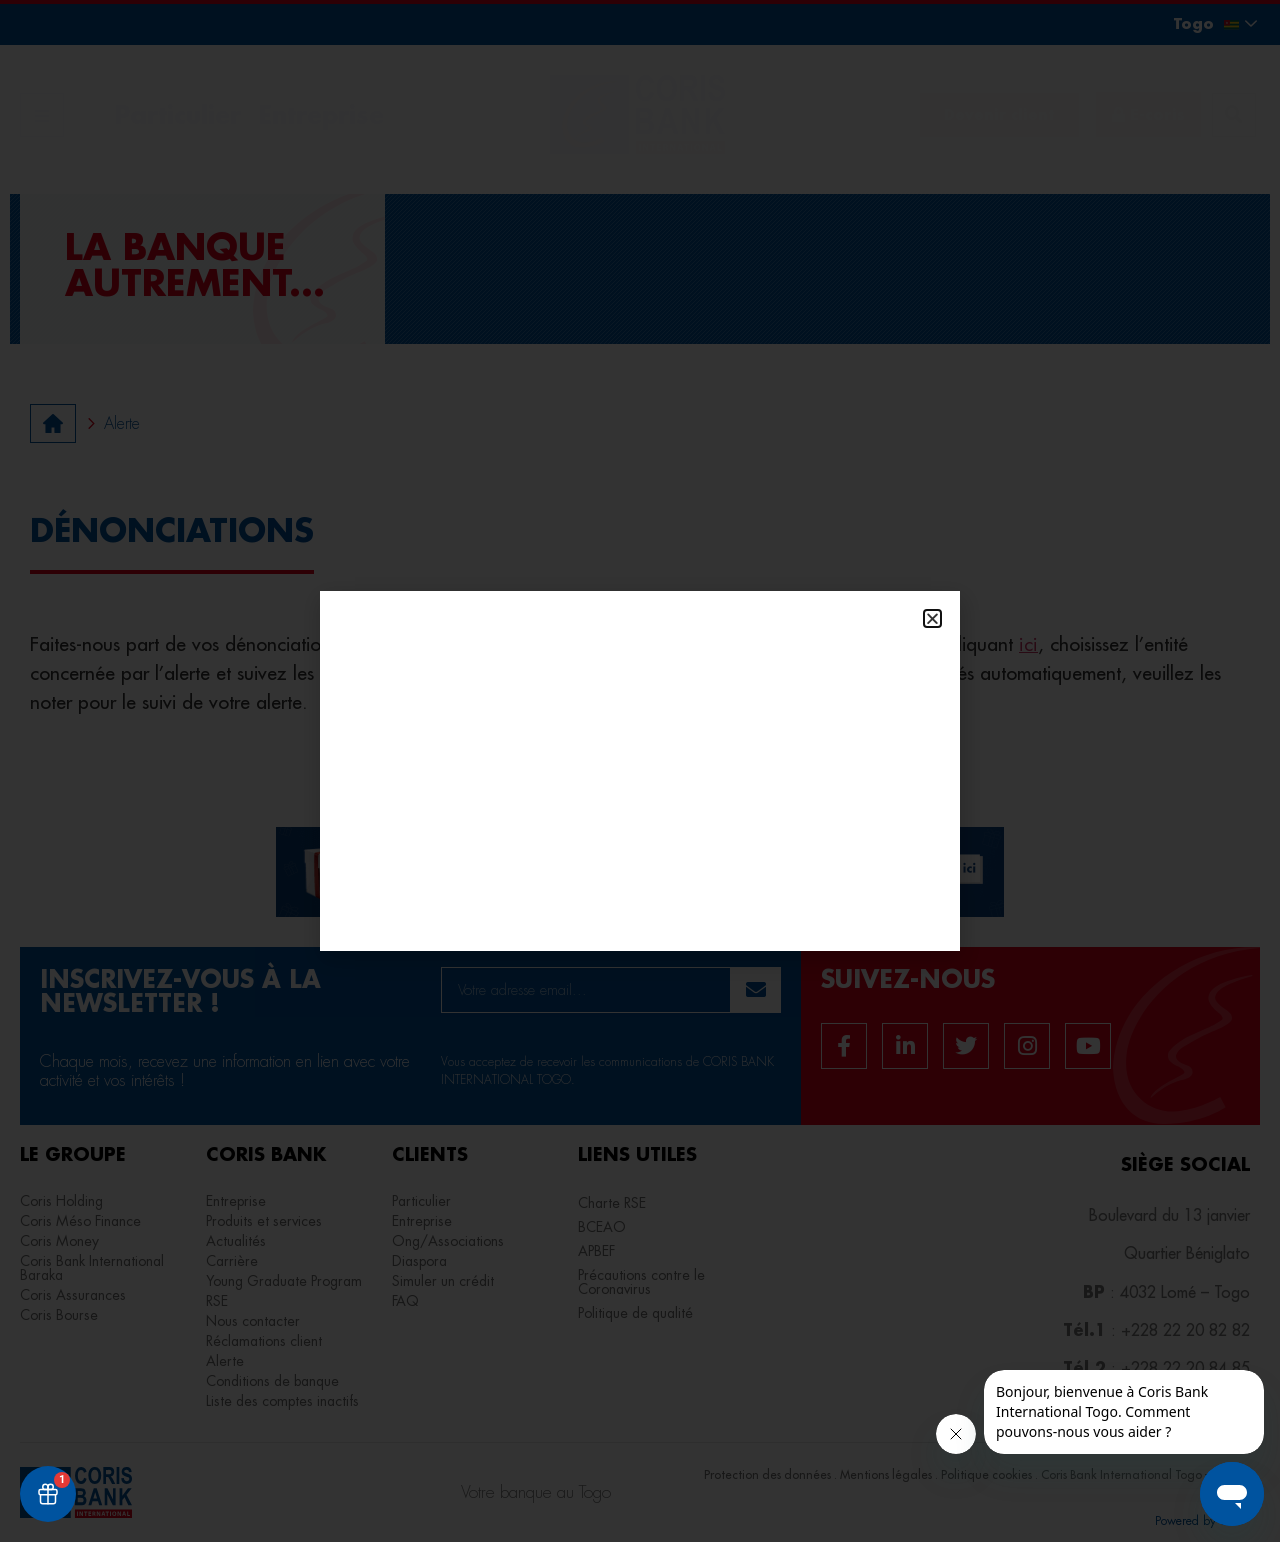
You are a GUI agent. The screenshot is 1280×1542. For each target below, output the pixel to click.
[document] (640, 771)
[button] (932, 618)
